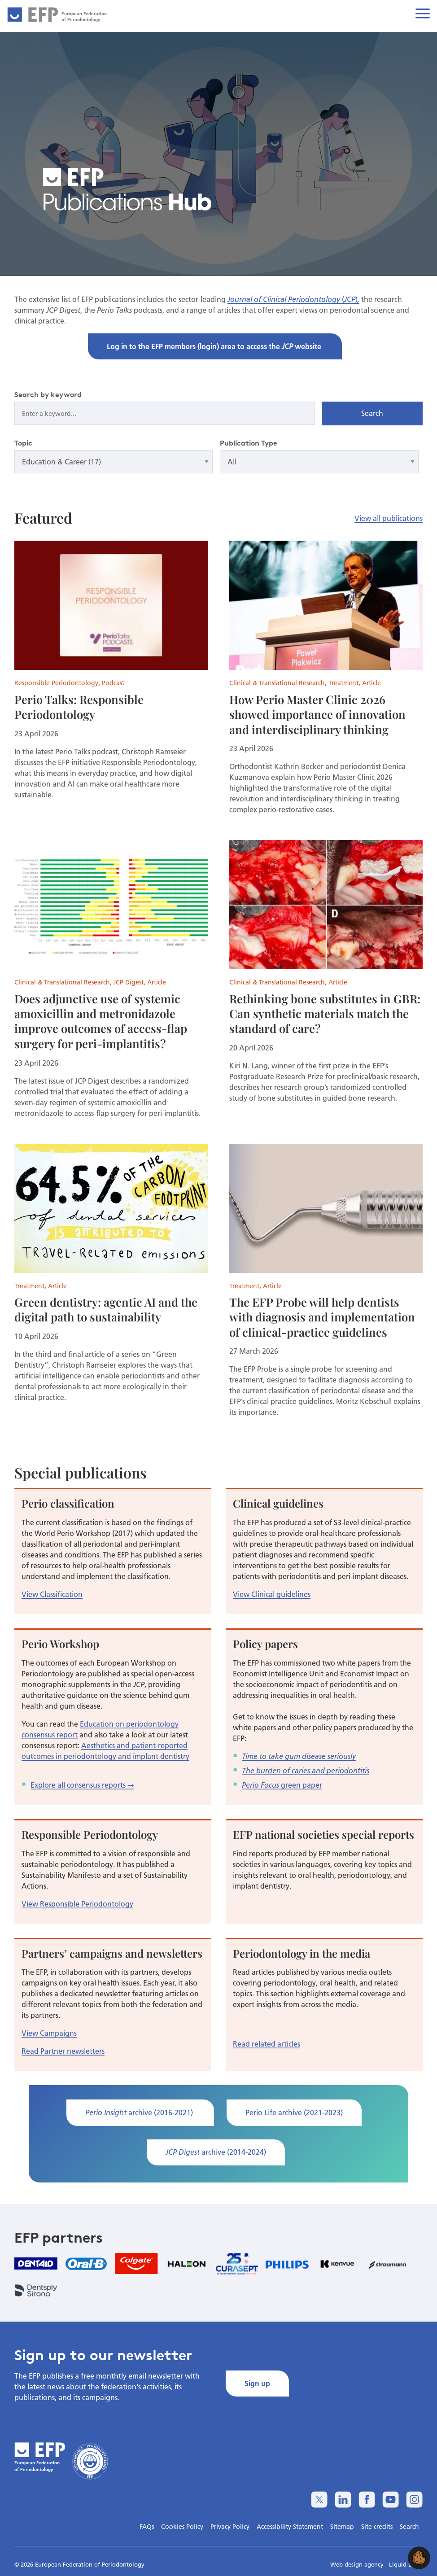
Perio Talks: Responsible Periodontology (79, 706)
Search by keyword (48, 394)
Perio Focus (260, 1784)
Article (371, 683)
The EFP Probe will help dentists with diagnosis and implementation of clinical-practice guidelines (322, 1316)
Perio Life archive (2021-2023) (294, 2112)
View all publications (388, 518)
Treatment (343, 683)
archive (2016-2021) (140, 2112)
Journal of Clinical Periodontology (284, 299)
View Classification (52, 1594)
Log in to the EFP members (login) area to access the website (215, 346)
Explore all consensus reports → (82, 1784)
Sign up (257, 2383)
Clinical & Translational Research (277, 683)
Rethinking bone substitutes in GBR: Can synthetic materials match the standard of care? (324, 1013)
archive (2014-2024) (216, 2151)
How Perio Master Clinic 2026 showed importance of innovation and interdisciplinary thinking (317, 714)
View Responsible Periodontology (77, 1903)
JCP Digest (129, 982)
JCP (349, 299)
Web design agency (357, 2564)
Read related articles (266, 2043)
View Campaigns (49, 2033)
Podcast (113, 683)
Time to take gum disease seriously (299, 1756)
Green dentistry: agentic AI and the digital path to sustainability (105, 1309)
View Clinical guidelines (271, 1594)
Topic (23, 442)
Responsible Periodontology (56, 683)
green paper (300, 1784)
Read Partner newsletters (63, 2051)
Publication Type (248, 442)
